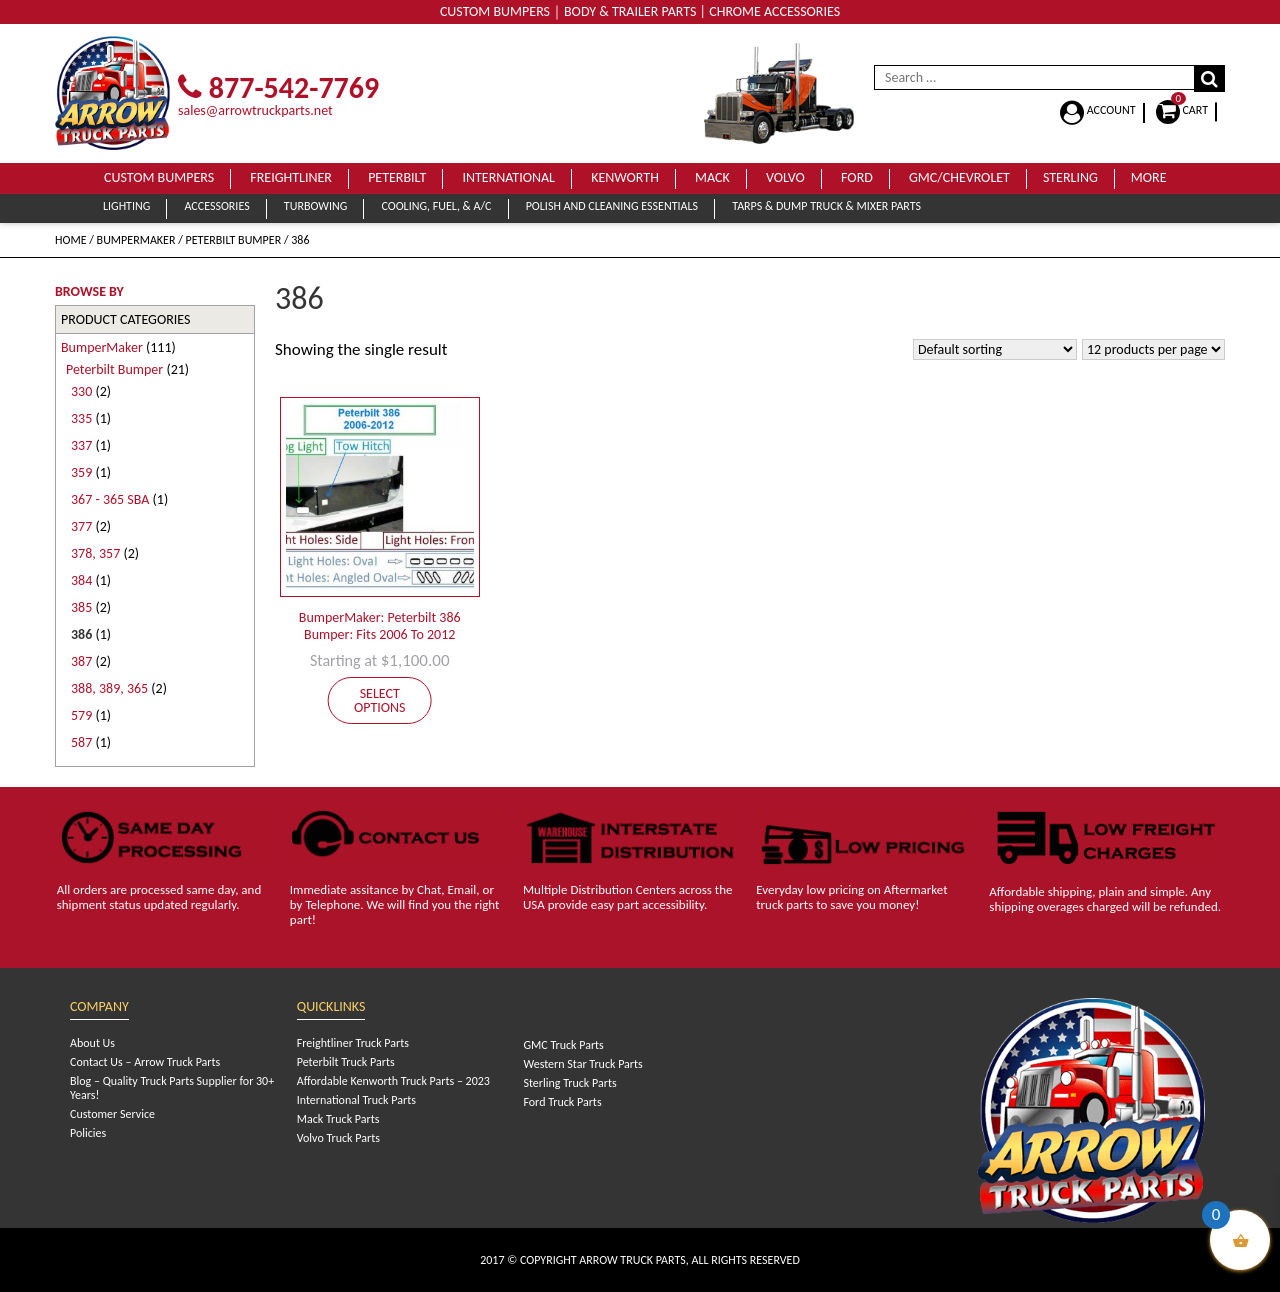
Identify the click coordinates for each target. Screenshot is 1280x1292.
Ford (857, 177)
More (1149, 177)
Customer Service (112, 1114)
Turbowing (315, 206)
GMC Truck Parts (563, 1045)
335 (81, 418)
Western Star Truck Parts (582, 1064)
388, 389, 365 (109, 688)
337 (81, 445)
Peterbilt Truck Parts (346, 1062)
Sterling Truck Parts (569, 1083)
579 (81, 715)
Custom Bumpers (159, 177)
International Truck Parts (356, 1100)
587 (81, 742)
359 (81, 472)
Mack (712, 177)
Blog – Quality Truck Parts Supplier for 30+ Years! (172, 1088)
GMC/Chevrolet (959, 177)
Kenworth (625, 177)
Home (71, 240)
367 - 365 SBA (110, 499)
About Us (92, 1043)
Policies (88, 1133)
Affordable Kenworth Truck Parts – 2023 (393, 1081)
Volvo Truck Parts (338, 1138)
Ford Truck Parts (562, 1102)
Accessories (216, 206)
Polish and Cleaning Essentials (612, 206)
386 (81, 634)
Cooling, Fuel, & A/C (436, 206)
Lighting (126, 206)
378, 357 (95, 553)
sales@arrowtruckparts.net (255, 110)
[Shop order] (995, 349)
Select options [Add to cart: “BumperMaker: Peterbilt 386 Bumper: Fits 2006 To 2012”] (380, 700)
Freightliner (291, 177)
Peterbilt (397, 177)
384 (81, 580)
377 (81, 526)
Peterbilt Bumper (234, 240)
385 (81, 607)
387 (81, 661)
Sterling (1070, 177)
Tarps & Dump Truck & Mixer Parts (826, 206)
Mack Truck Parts (338, 1119)
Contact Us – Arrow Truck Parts (145, 1062)
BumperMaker (136, 240)
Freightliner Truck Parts (353, 1043)
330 (81, 391)
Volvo (785, 177)
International (508, 177)
